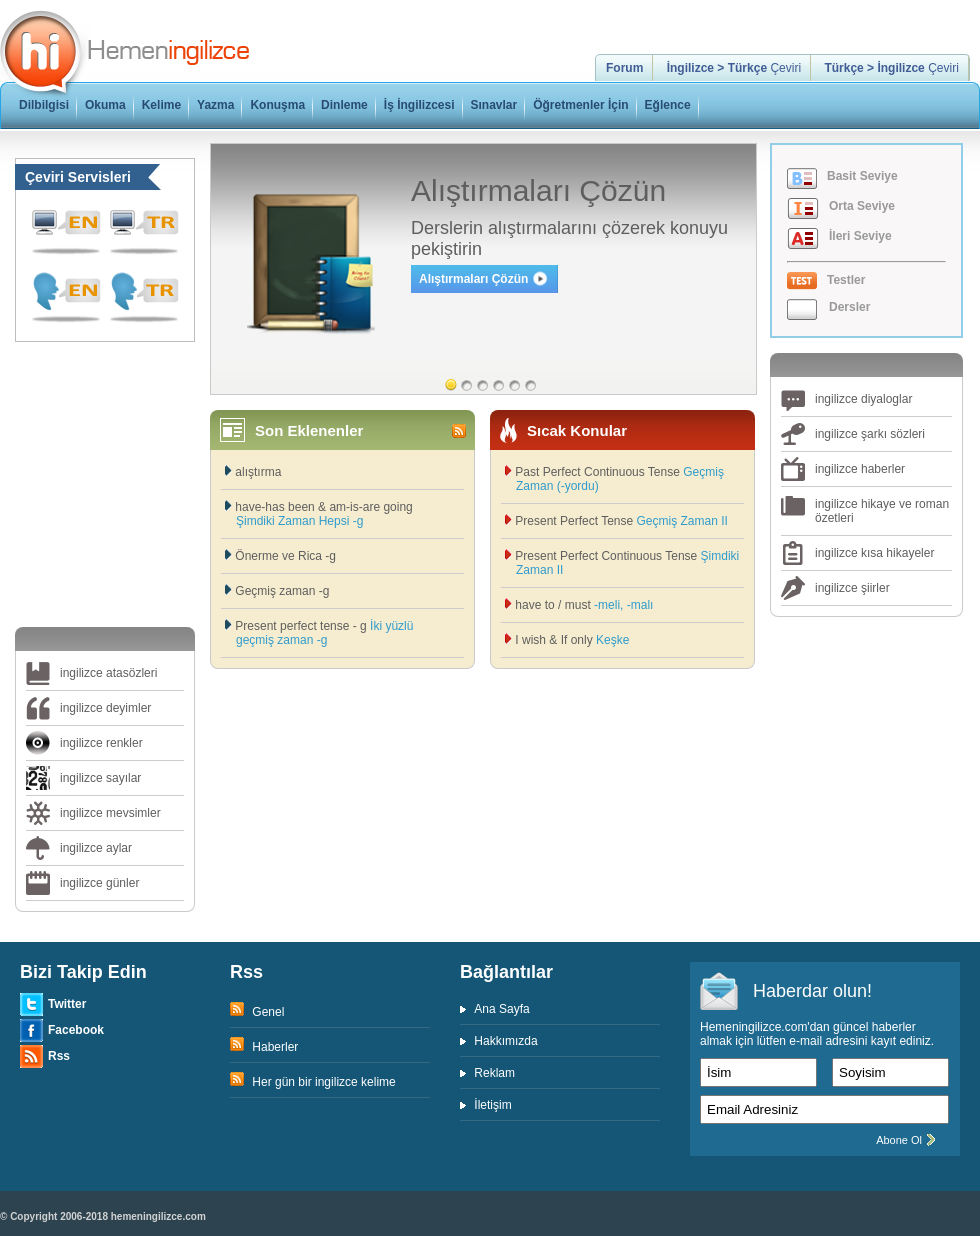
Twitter (67, 1004)
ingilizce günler (99, 883)
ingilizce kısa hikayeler (874, 553)
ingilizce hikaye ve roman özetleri (882, 511)
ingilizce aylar (96, 848)
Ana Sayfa (501, 1009)
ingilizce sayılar (100, 778)
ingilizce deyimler (105, 708)
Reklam (494, 1073)
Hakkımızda (505, 1041)
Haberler (273, 1047)
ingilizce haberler (860, 469)
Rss (59, 1056)
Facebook (76, 1030)
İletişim (492, 1105)
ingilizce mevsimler (110, 813)
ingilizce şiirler (852, 588)
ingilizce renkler (101, 743)
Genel (266, 1012)
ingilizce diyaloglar (863, 399)
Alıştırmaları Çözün (473, 279)
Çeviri (734, 68)
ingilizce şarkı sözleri (870, 434)
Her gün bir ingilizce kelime (322, 1082)
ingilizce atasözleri (108, 673)
